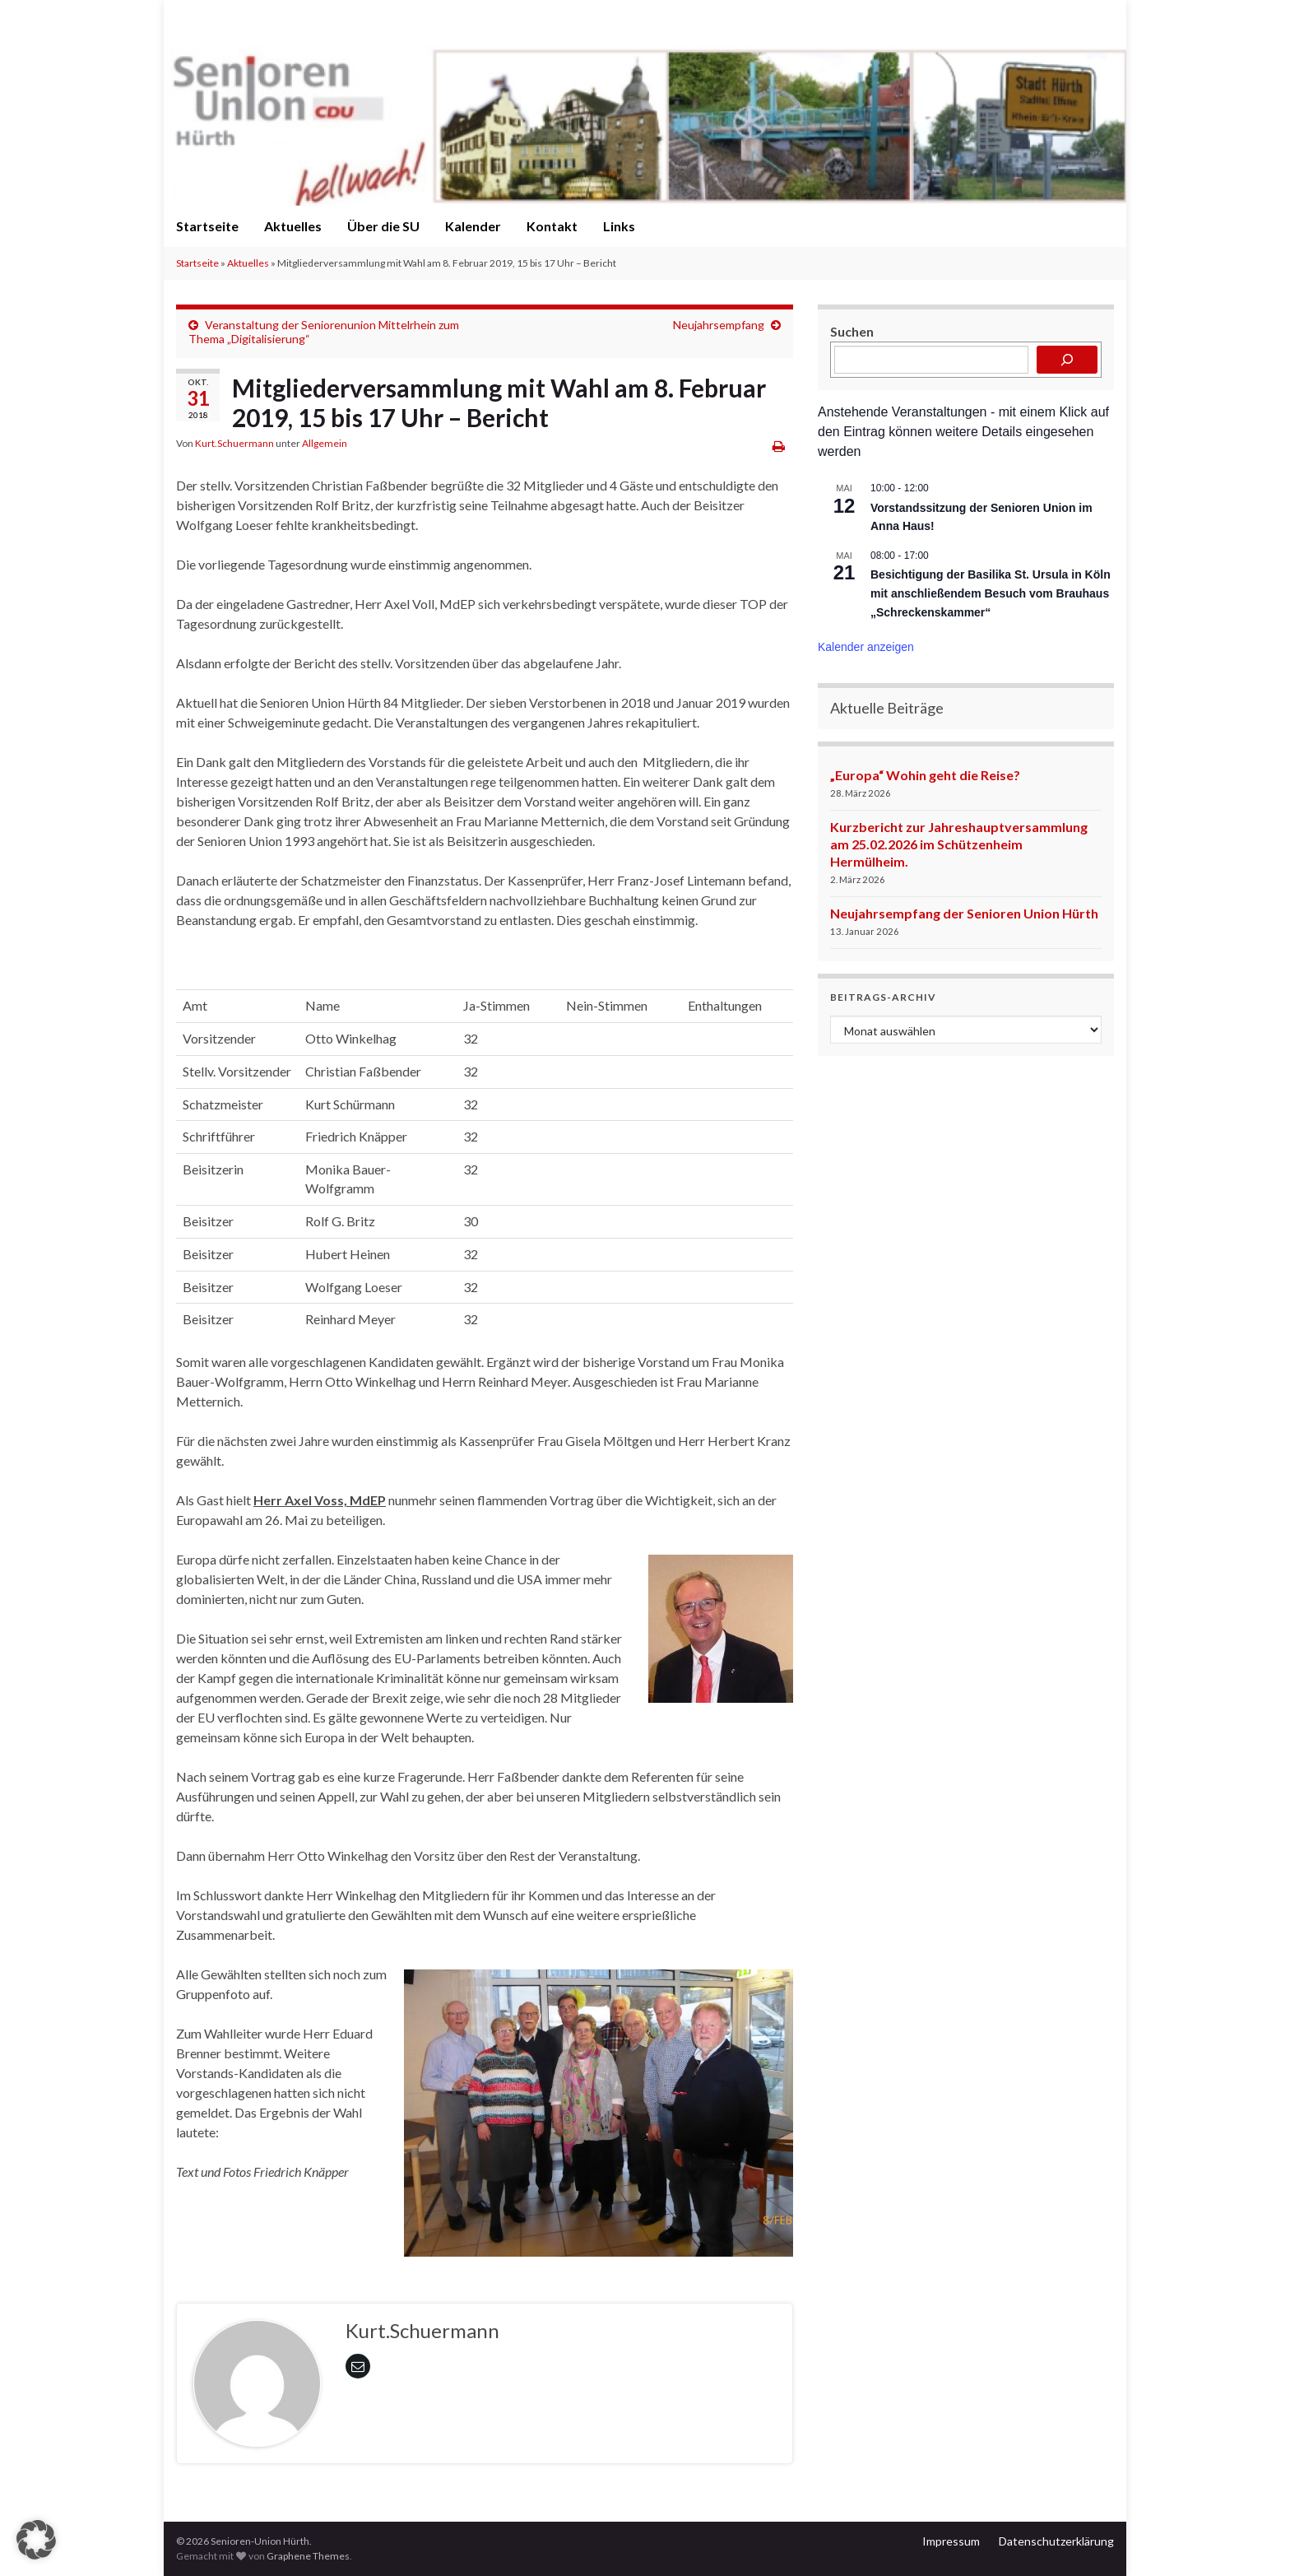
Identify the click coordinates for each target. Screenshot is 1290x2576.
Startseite (207, 226)
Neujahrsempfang (718, 325)
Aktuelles (293, 226)
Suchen (852, 331)
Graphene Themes (308, 2556)
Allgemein (324, 443)
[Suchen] (1067, 360)
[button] (36, 2540)
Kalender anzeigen (866, 646)
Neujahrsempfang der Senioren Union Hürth (964, 913)
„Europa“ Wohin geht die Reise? (925, 775)
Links (619, 226)
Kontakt (552, 226)
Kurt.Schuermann (234, 443)
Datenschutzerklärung (1056, 2541)
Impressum (951, 2541)
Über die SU (383, 226)
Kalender (473, 226)
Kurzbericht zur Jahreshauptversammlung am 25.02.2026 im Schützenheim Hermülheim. (959, 844)
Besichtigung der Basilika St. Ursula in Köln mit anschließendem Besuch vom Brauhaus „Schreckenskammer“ (990, 593)
